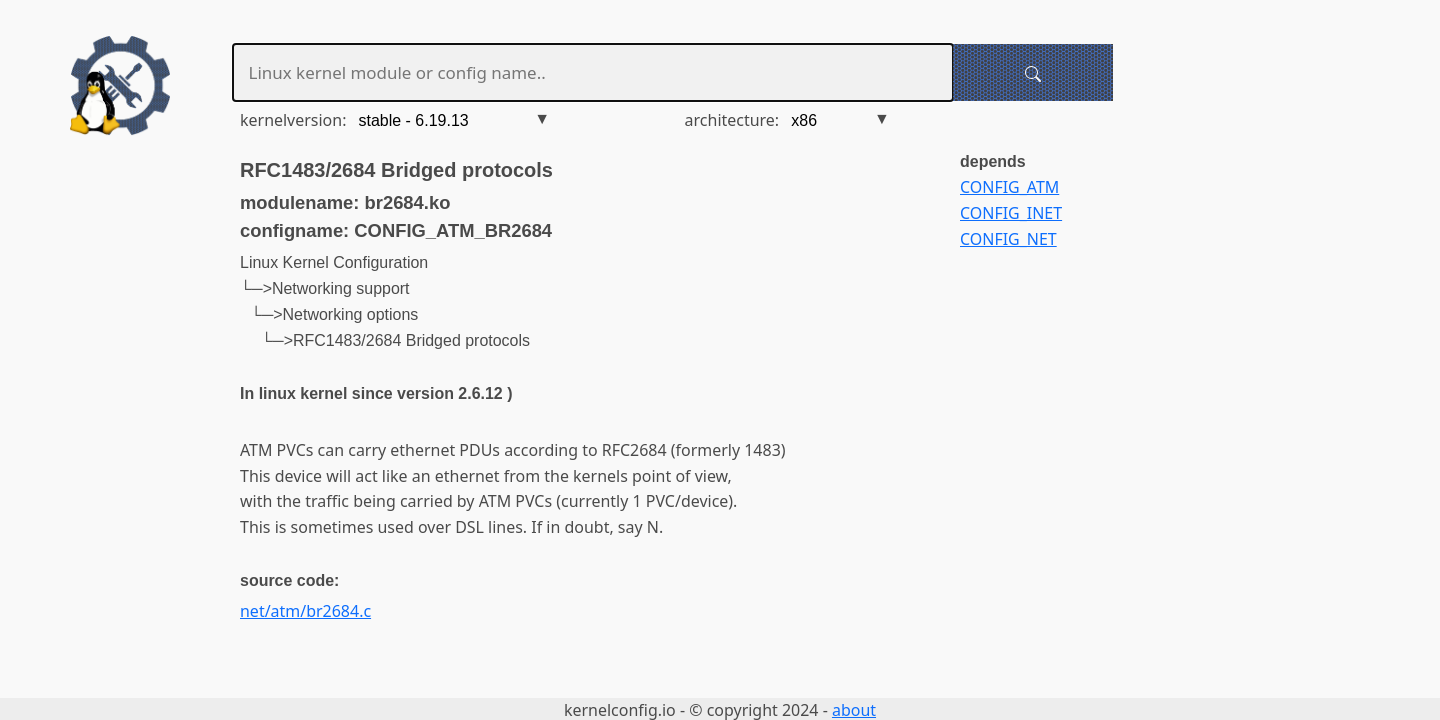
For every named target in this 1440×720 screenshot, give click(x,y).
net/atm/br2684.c (305, 611)
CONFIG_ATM (1009, 187)
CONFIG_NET (1008, 239)
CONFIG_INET (1011, 213)
